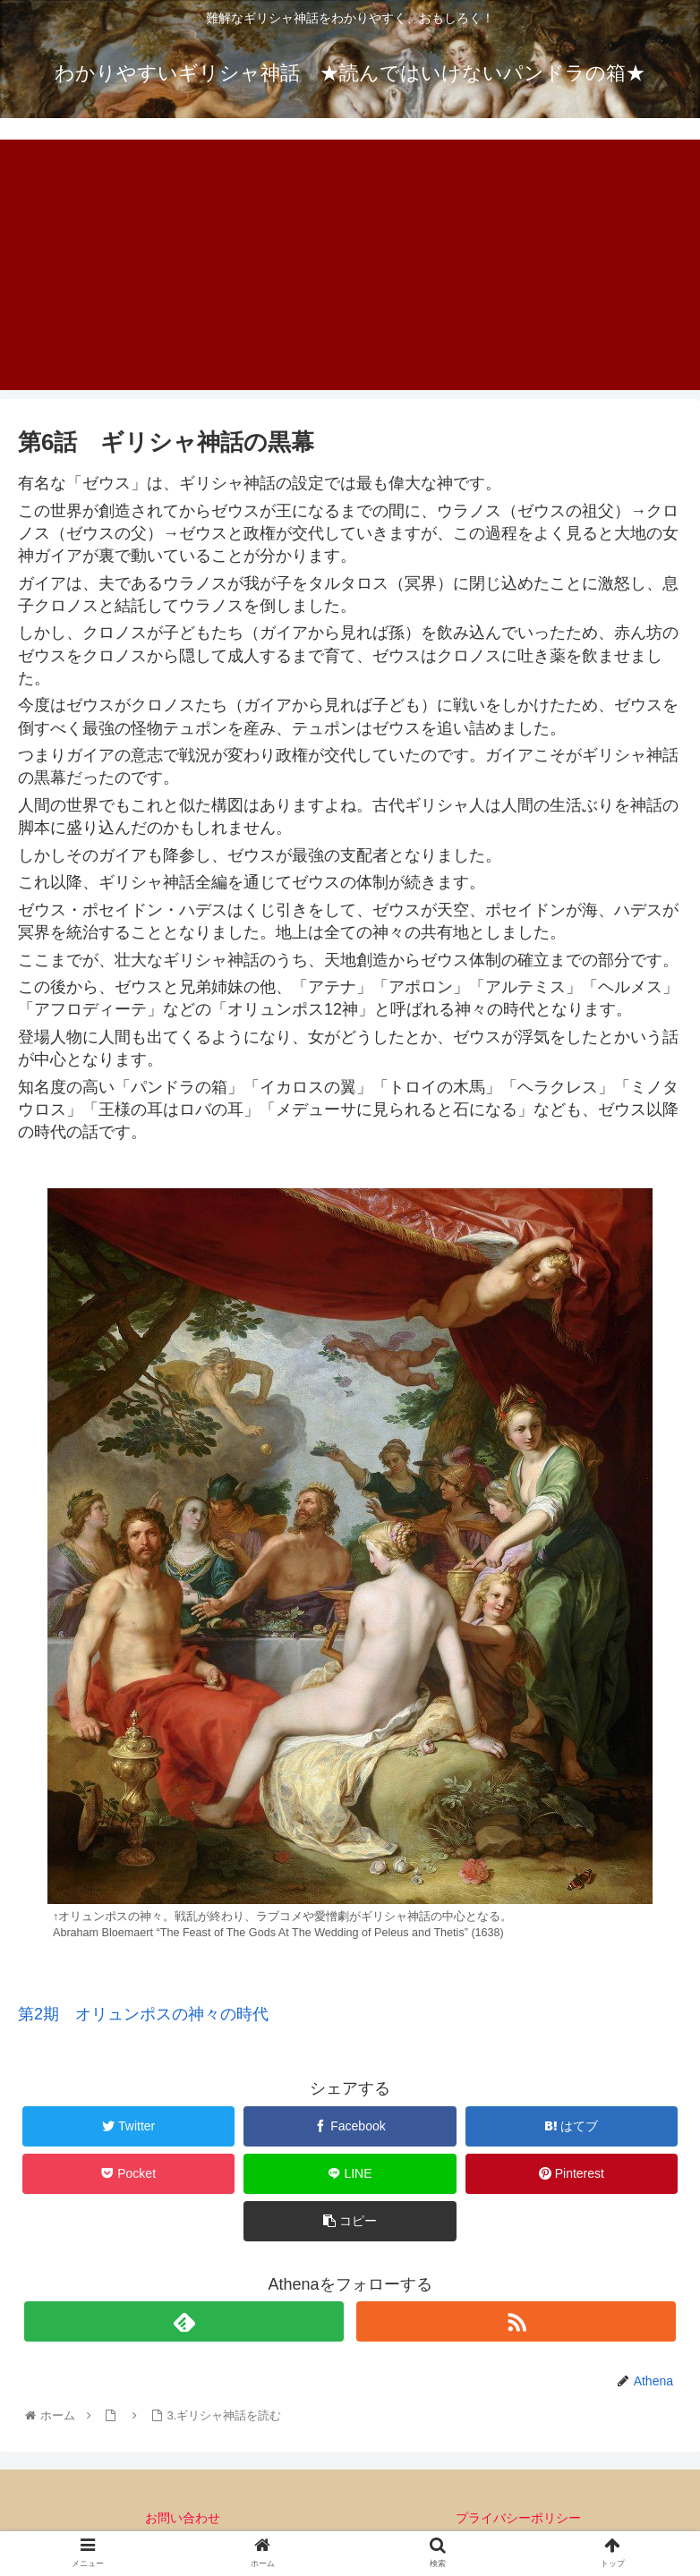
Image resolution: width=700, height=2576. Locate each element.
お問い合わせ (182, 2518)
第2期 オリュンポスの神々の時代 (143, 2014)
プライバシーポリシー (518, 2518)
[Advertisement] (350, 265)
